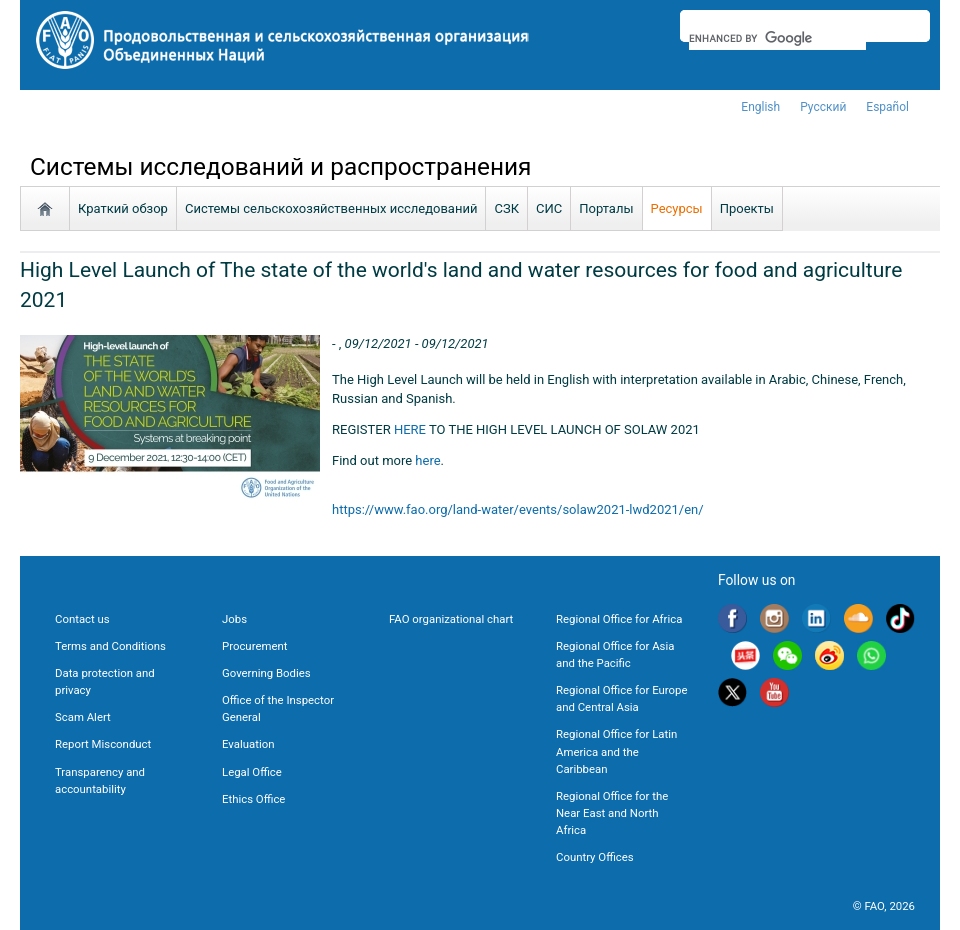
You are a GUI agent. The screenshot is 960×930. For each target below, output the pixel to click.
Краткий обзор (123, 208)
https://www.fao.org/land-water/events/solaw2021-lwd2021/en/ (518, 509)
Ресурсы (677, 208)
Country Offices (595, 857)
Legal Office (252, 772)
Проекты (747, 208)
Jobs (234, 619)
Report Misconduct (103, 744)
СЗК (506, 208)
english (760, 107)
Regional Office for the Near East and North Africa (612, 813)
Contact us (82, 619)
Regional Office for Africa (619, 619)
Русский (823, 107)
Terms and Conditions (110, 646)
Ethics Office (253, 799)
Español (887, 107)
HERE (410, 429)
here (427, 460)
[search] (777, 38)
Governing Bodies (266, 673)
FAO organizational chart (451, 619)
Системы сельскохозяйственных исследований (331, 208)
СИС (549, 208)
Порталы (606, 208)
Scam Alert (83, 717)
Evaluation (248, 744)
